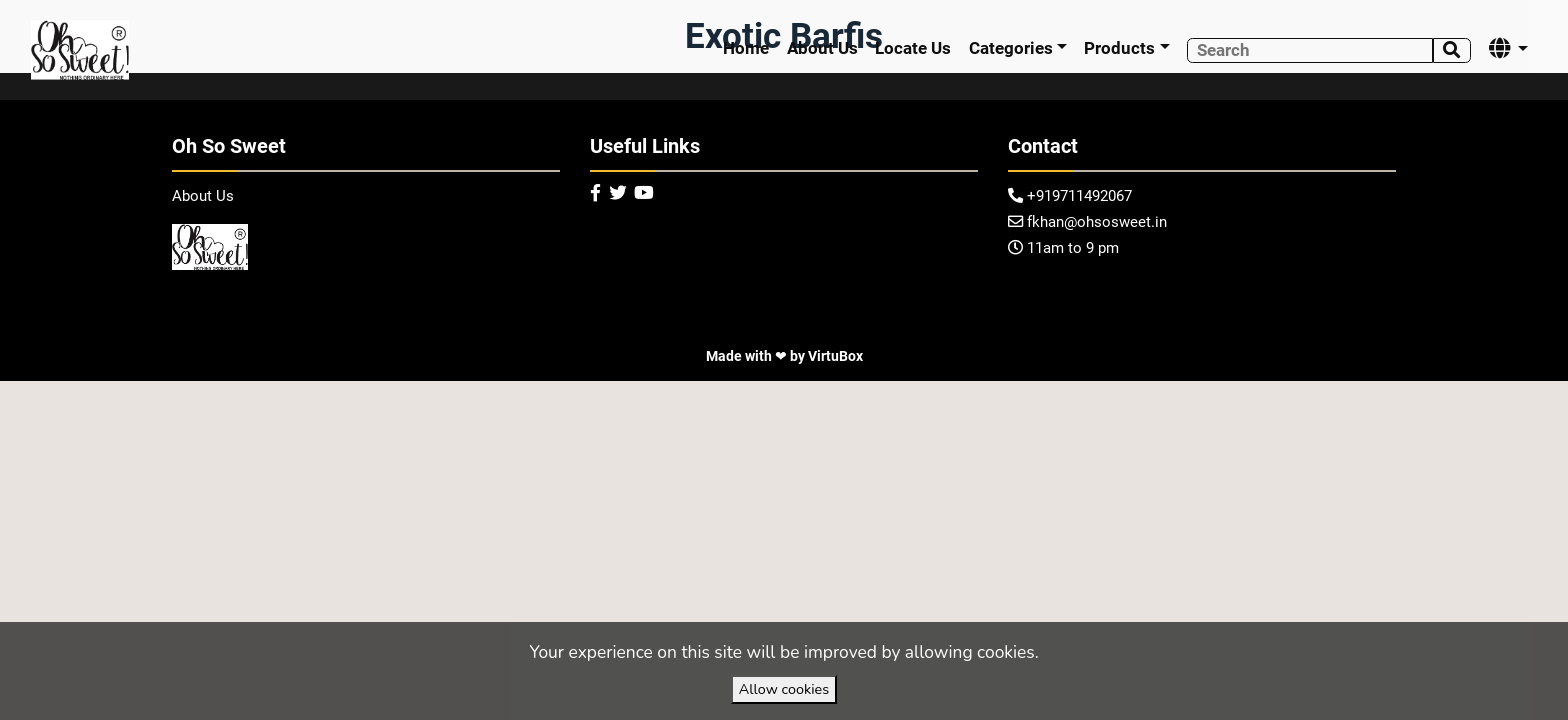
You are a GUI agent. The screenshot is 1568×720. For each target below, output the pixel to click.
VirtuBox (835, 356)
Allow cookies (784, 689)
